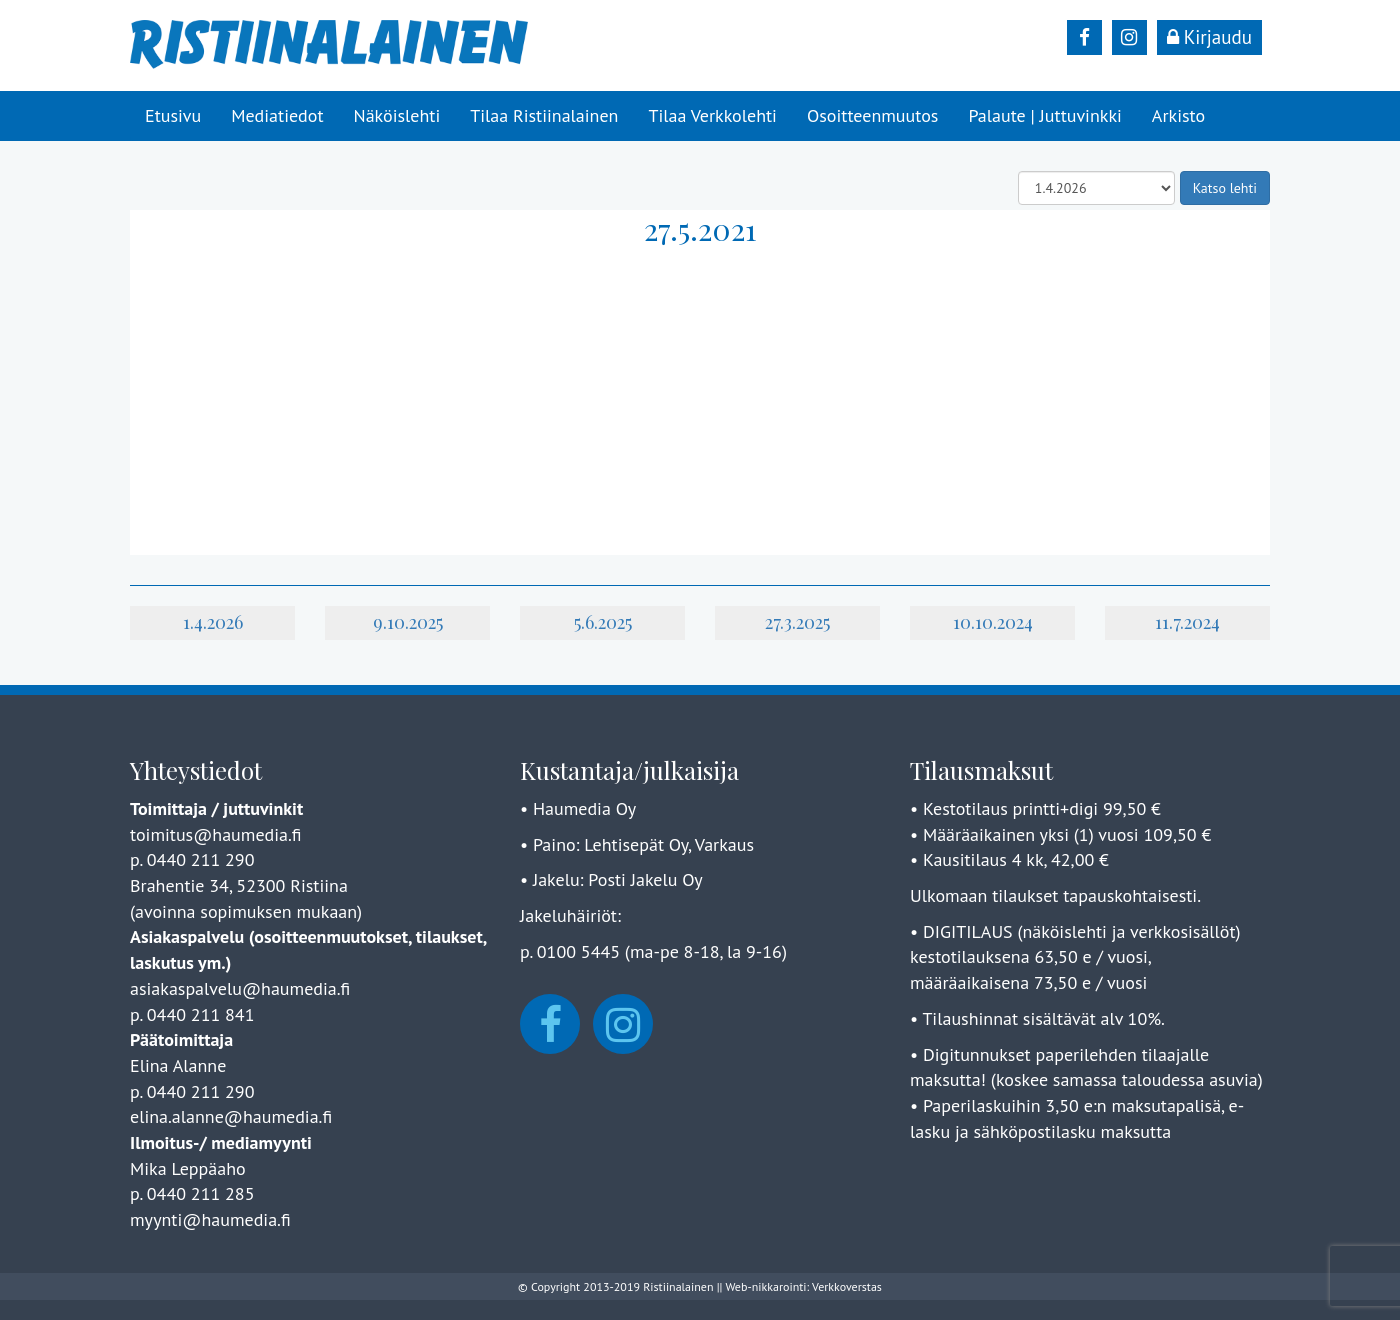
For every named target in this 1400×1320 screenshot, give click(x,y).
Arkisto (1178, 115)
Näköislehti (397, 115)
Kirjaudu (1209, 37)
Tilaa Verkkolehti (712, 115)
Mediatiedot (277, 115)
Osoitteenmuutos (872, 115)
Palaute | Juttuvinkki (1044, 115)
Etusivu (173, 115)
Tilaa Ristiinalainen (544, 115)
